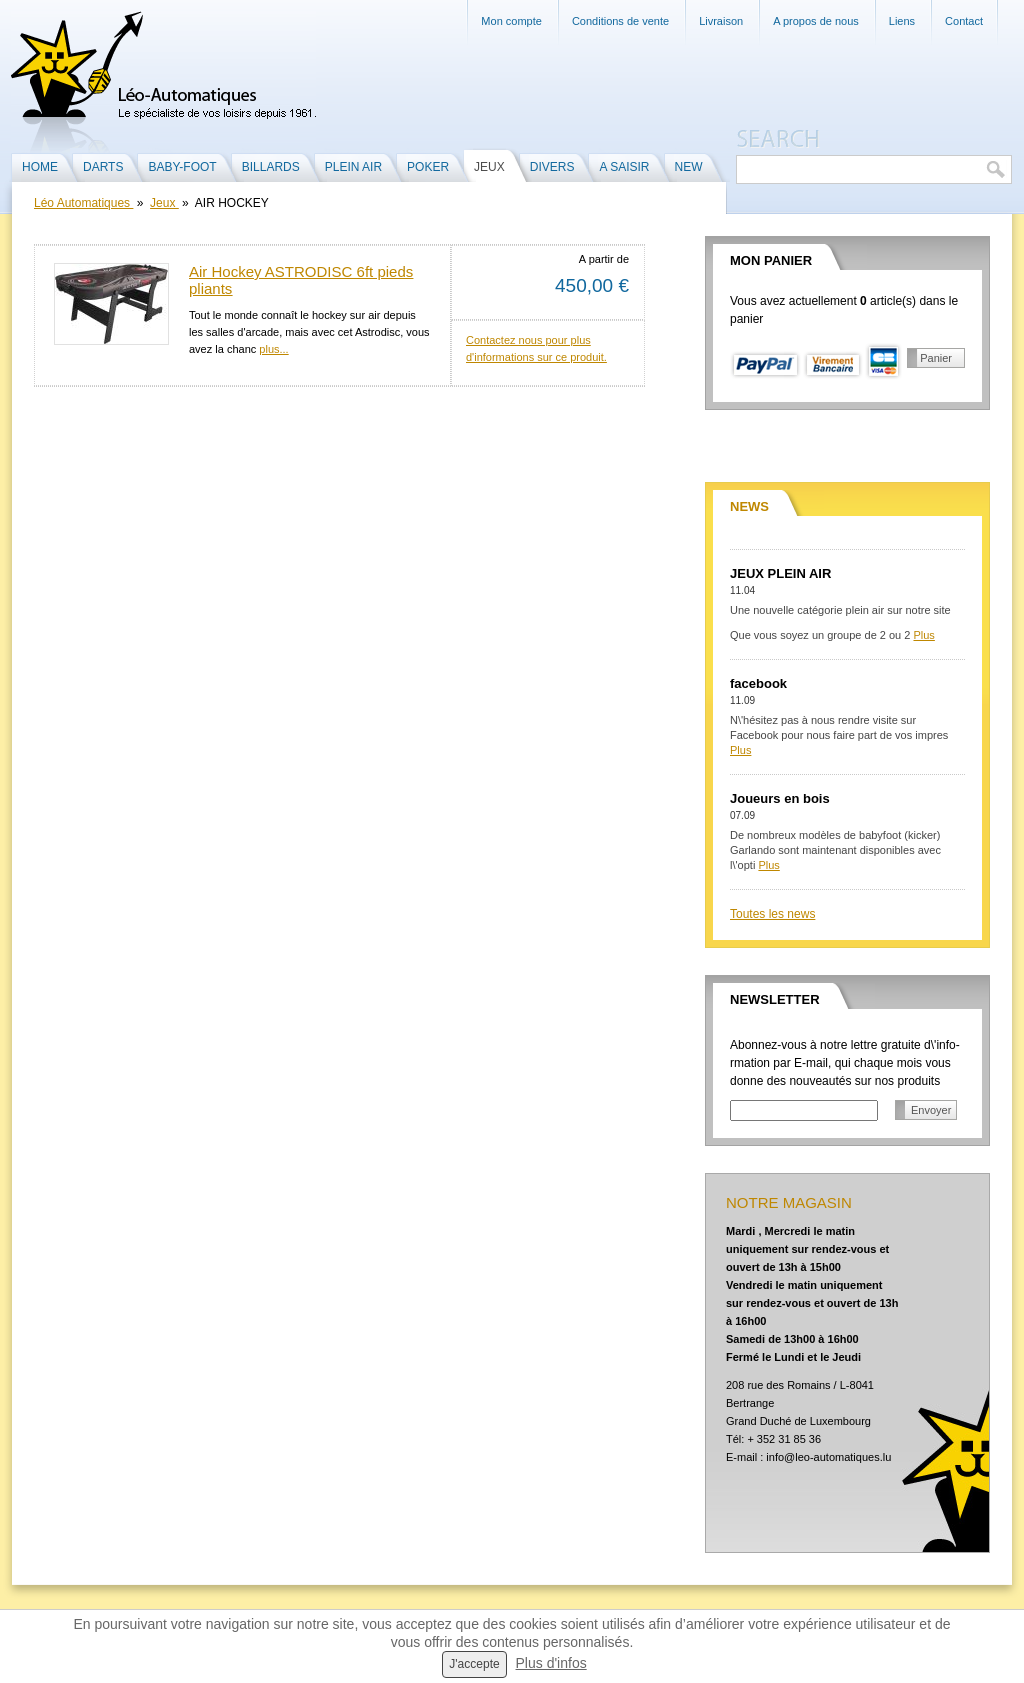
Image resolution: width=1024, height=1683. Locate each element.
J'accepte (474, 1664)
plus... (273, 349)
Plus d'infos (551, 1663)
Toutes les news (772, 914)
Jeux (164, 203)
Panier (936, 358)
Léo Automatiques (83, 203)
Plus (923, 635)
